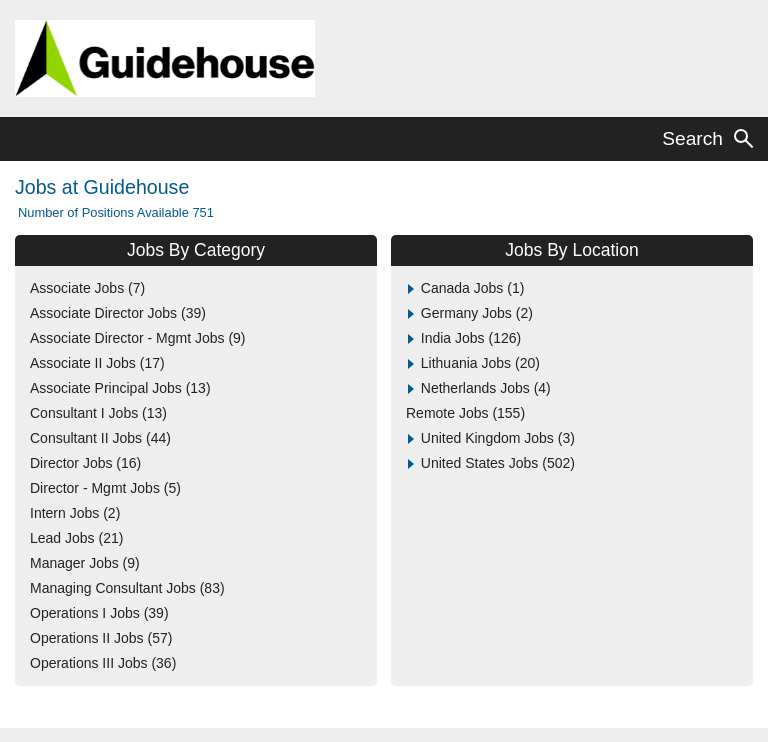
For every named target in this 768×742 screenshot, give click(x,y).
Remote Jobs (465, 413)
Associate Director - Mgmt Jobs (138, 338)
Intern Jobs (75, 513)
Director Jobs (85, 463)
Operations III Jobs (103, 663)
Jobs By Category (196, 250)
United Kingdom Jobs (498, 438)
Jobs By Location (571, 250)
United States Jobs (498, 463)
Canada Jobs (473, 288)
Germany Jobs (477, 313)
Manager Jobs (85, 563)
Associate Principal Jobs (120, 388)
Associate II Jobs (97, 363)
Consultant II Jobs (100, 438)
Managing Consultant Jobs (127, 588)
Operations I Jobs (99, 613)
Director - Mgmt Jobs (105, 488)
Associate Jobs (87, 288)
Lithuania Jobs (480, 363)
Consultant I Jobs (98, 413)
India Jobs (471, 338)
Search (692, 138)
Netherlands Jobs (486, 388)
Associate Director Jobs (118, 313)
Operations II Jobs (101, 638)
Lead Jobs (76, 538)
